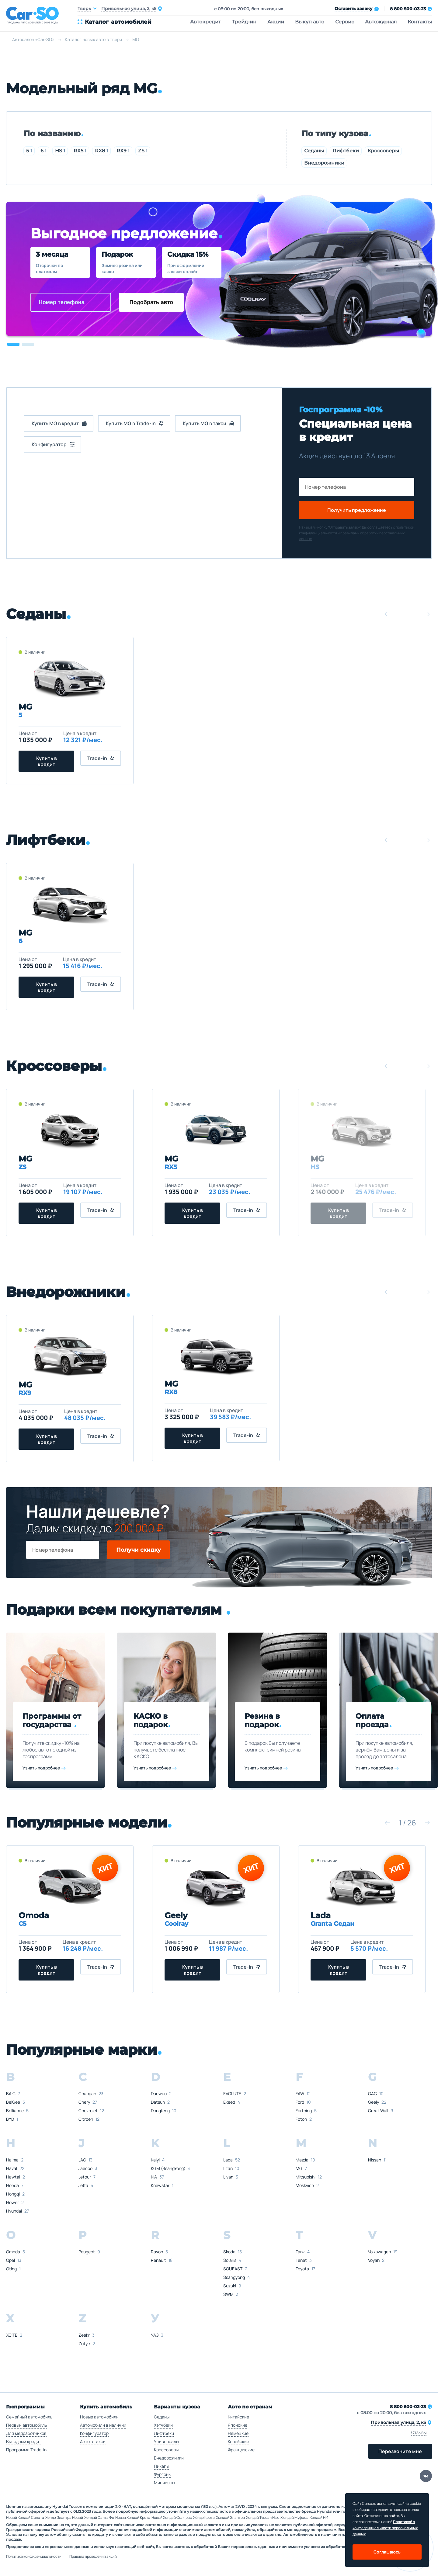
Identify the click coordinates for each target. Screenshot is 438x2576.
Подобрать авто (151, 302)
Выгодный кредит (23, 2441)
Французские (241, 2450)
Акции (275, 22)
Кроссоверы (383, 151)
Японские (237, 2425)
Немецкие (238, 2433)
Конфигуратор (94, 2433)
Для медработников (26, 2433)
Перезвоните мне (400, 2451)
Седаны (314, 151)
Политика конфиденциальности (33, 2556)
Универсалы (166, 2441)
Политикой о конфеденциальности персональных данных (385, 2527)
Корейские (238, 2441)
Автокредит (205, 22)
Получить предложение (356, 510)
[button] (13, 344)
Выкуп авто (309, 22)
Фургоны (162, 2474)
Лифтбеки (345, 151)
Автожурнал (381, 22)
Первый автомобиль (26, 2425)
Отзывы (418, 2432)
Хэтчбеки (163, 2425)
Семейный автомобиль (29, 2417)
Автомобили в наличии (103, 2425)
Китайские (238, 2417)
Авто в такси (93, 2441)
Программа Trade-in (26, 2450)
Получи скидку (138, 1550)
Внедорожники (324, 163)
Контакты (420, 22)
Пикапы (161, 2466)
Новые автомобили (99, 2417)
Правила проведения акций (93, 2556)
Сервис (344, 22)
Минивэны (164, 2482)
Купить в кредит (46, 761)
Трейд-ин (244, 22)
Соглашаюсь (387, 2552)
